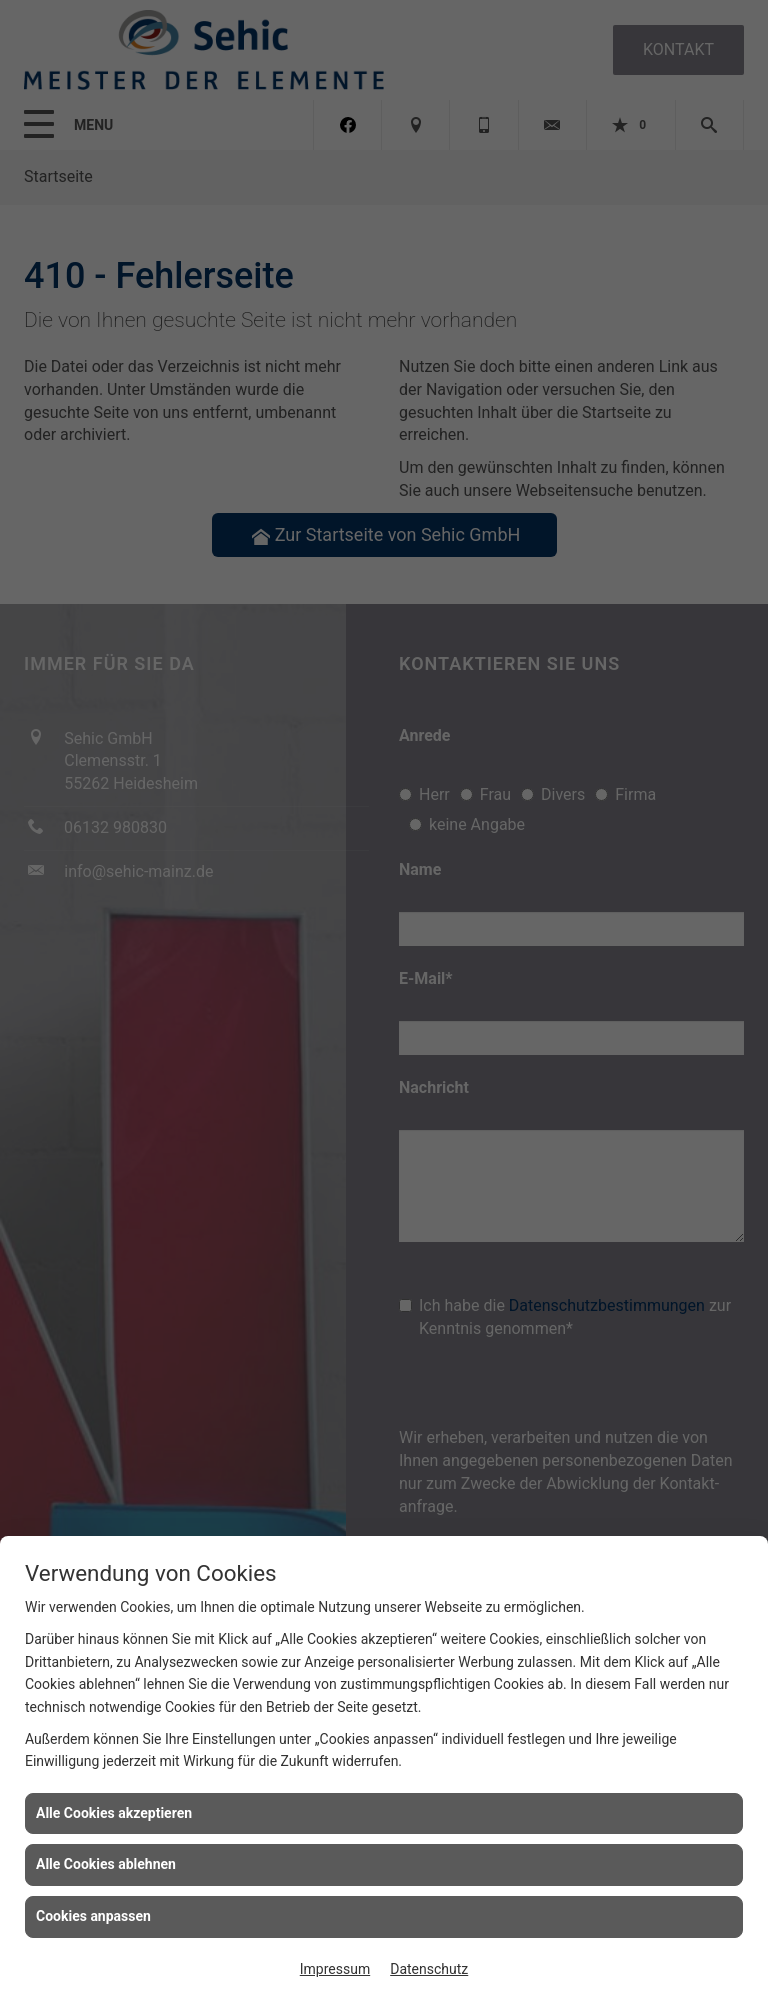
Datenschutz (429, 1969)
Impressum (335, 1969)
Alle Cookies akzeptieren (114, 1813)
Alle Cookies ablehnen (106, 1864)
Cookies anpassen (93, 1916)
